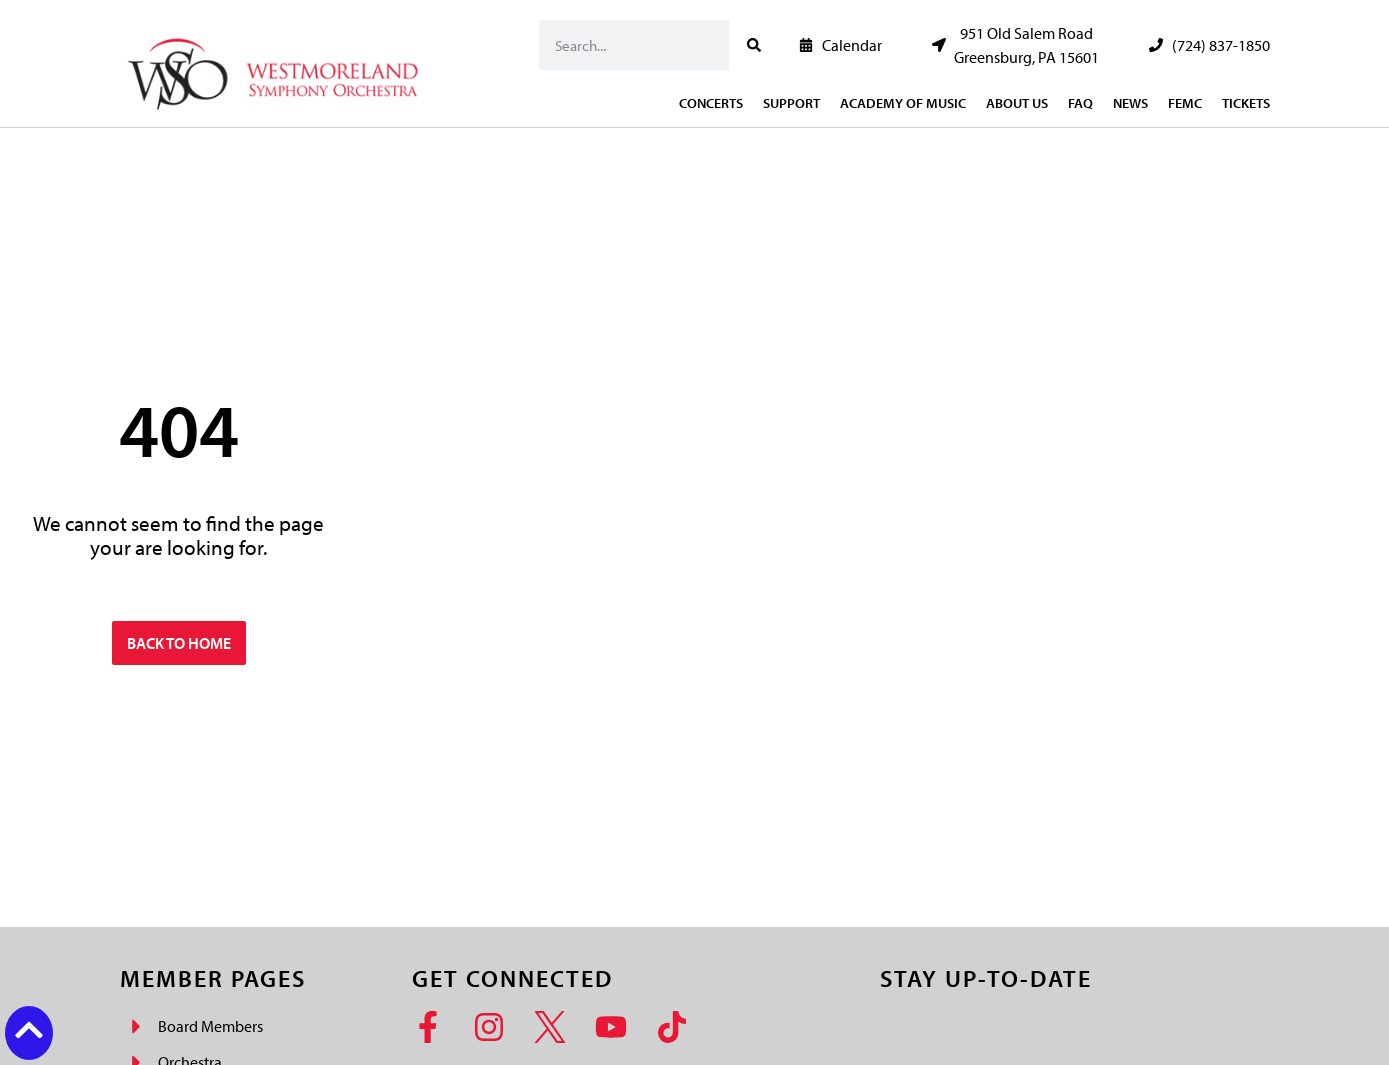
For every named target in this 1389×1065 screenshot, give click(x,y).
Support (791, 103)
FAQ (1080, 103)
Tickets (1246, 103)
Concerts (711, 103)
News (1130, 103)
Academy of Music (903, 103)
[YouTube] (617, 1027)
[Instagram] (495, 1027)
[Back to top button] (29, 1030)
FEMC (1185, 103)
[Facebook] (434, 1027)
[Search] (754, 45)
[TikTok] (678, 1027)
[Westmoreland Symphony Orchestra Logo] (277, 68)
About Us (1017, 103)
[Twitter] (556, 1027)
